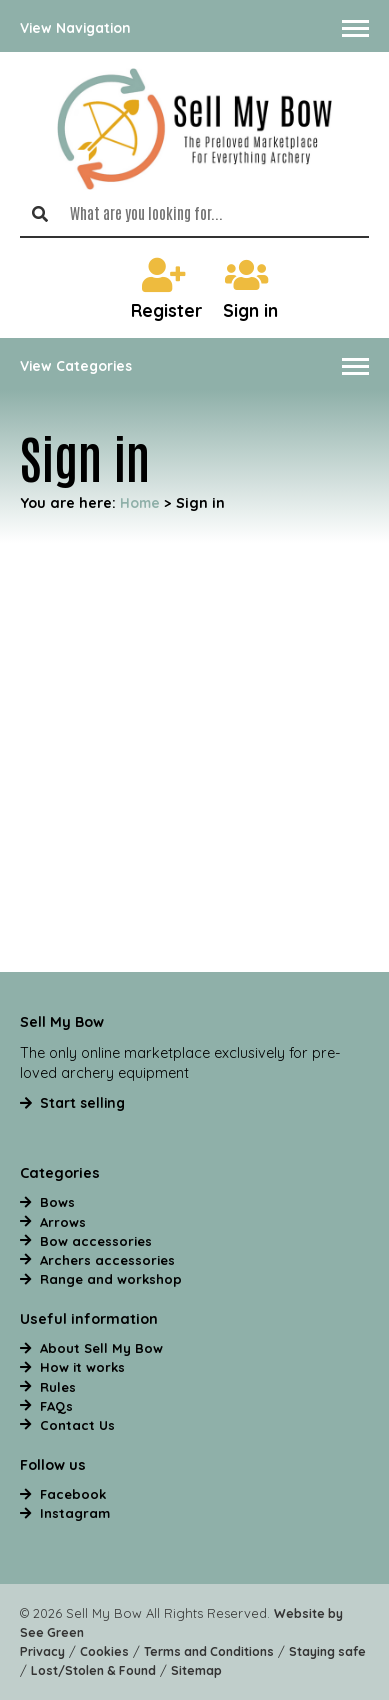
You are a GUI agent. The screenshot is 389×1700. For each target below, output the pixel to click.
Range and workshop (111, 1279)
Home (140, 502)
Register (167, 289)
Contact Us (77, 1425)
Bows (57, 1202)
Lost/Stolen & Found (93, 1670)
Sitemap (196, 1670)
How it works (82, 1367)
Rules (58, 1387)
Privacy (42, 1651)
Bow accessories (96, 1241)
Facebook (73, 1494)
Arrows (63, 1222)
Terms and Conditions (209, 1651)
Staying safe (327, 1651)
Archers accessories (107, 1260)
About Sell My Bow (101, 1348)
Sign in (250, 289)
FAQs (56, 1406)
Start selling (82, 1102)
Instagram (75, 1513)
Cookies (104, 1651)
